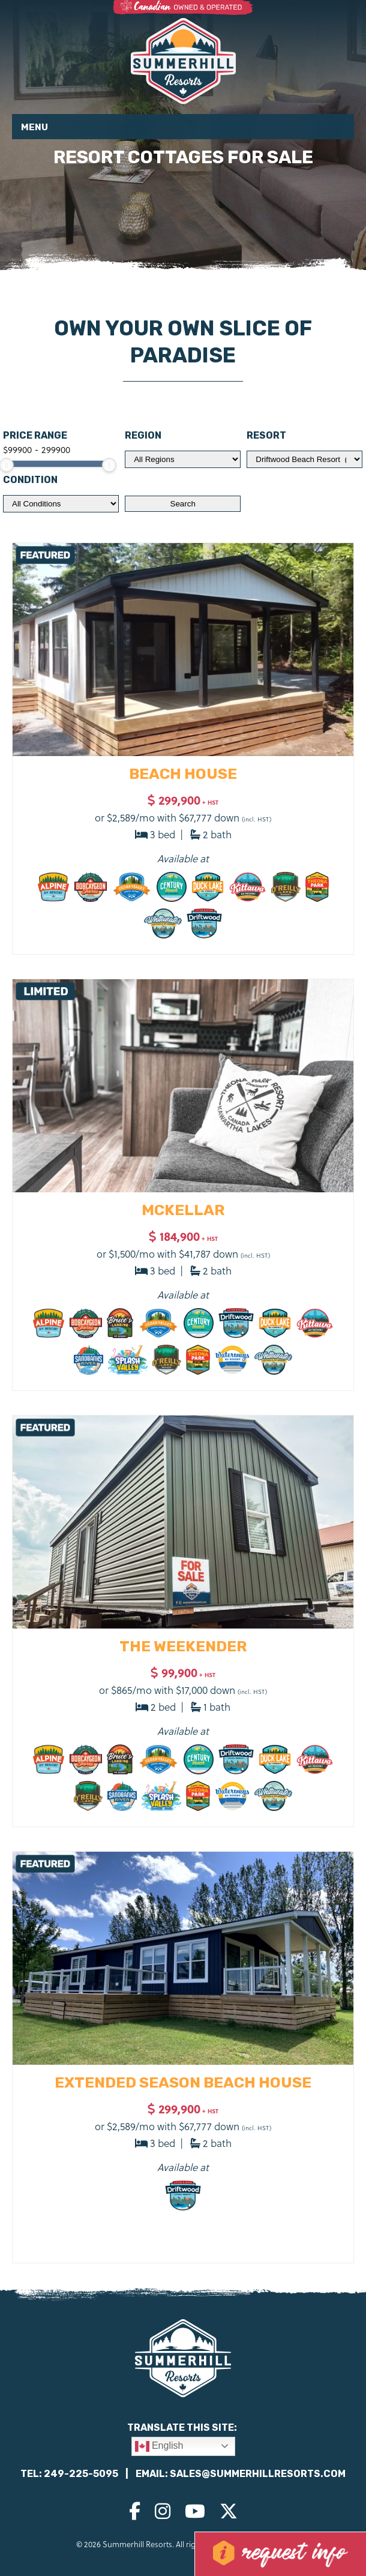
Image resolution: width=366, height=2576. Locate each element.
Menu (34, 127)
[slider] (109, 465)
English (159, 2446)
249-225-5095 (81, 2473)
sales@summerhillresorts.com (258, 2473)
